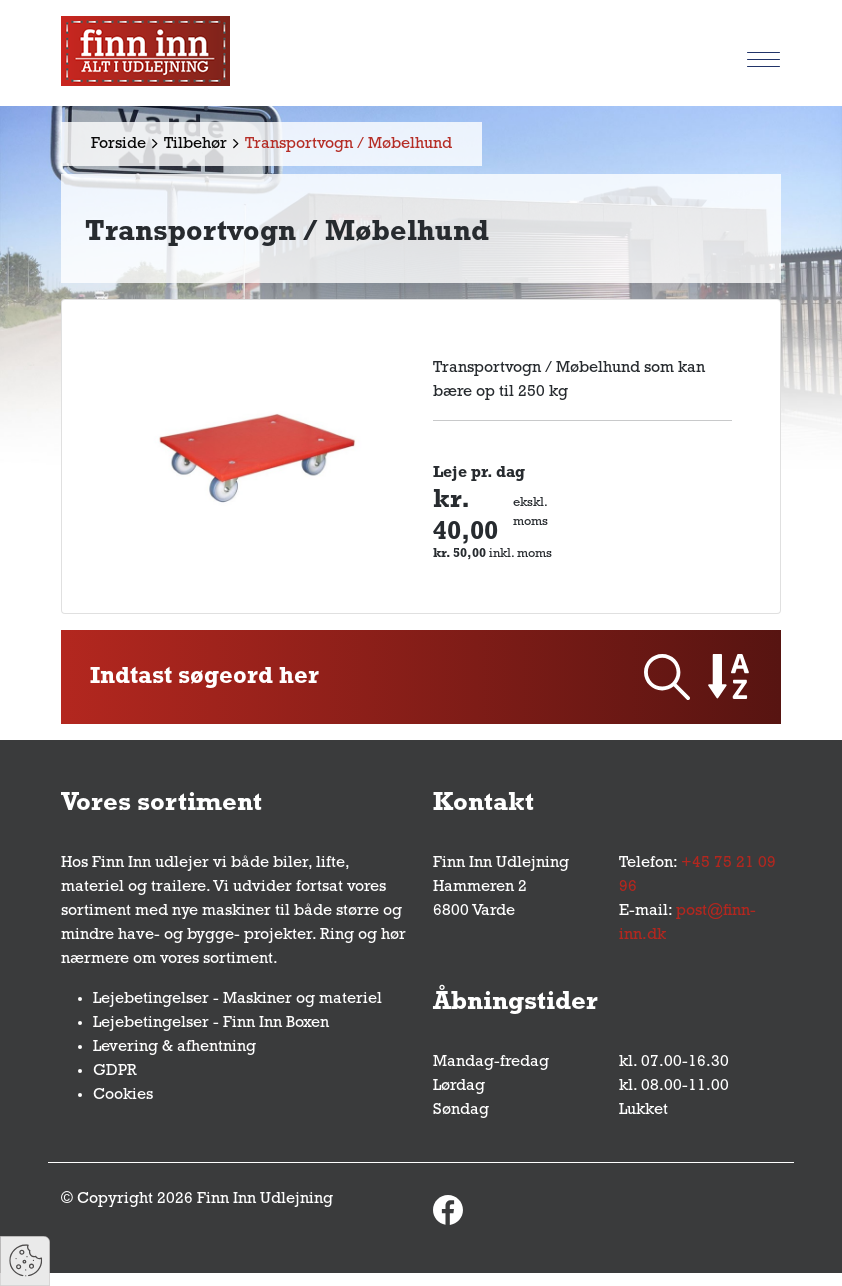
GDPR (115, 1071)
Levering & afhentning (174, 1047)
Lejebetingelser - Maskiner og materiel (237, 999)
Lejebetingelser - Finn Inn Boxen (211, 1023)
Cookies (123, 1095)
